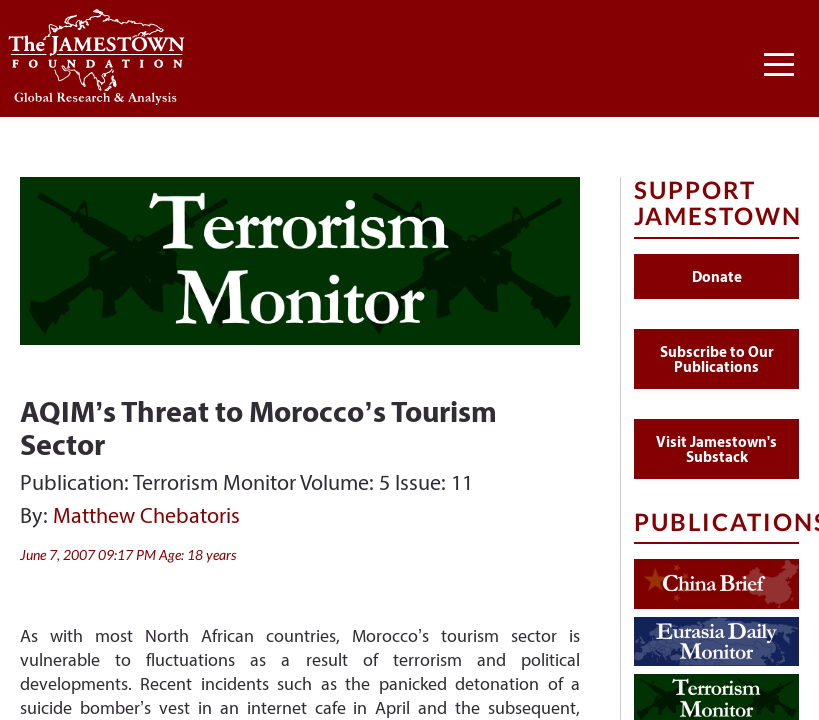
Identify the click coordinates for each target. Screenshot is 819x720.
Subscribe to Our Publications (717, 359)
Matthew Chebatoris (146, 515)
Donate (717, 276)
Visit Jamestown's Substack (716, 449)
